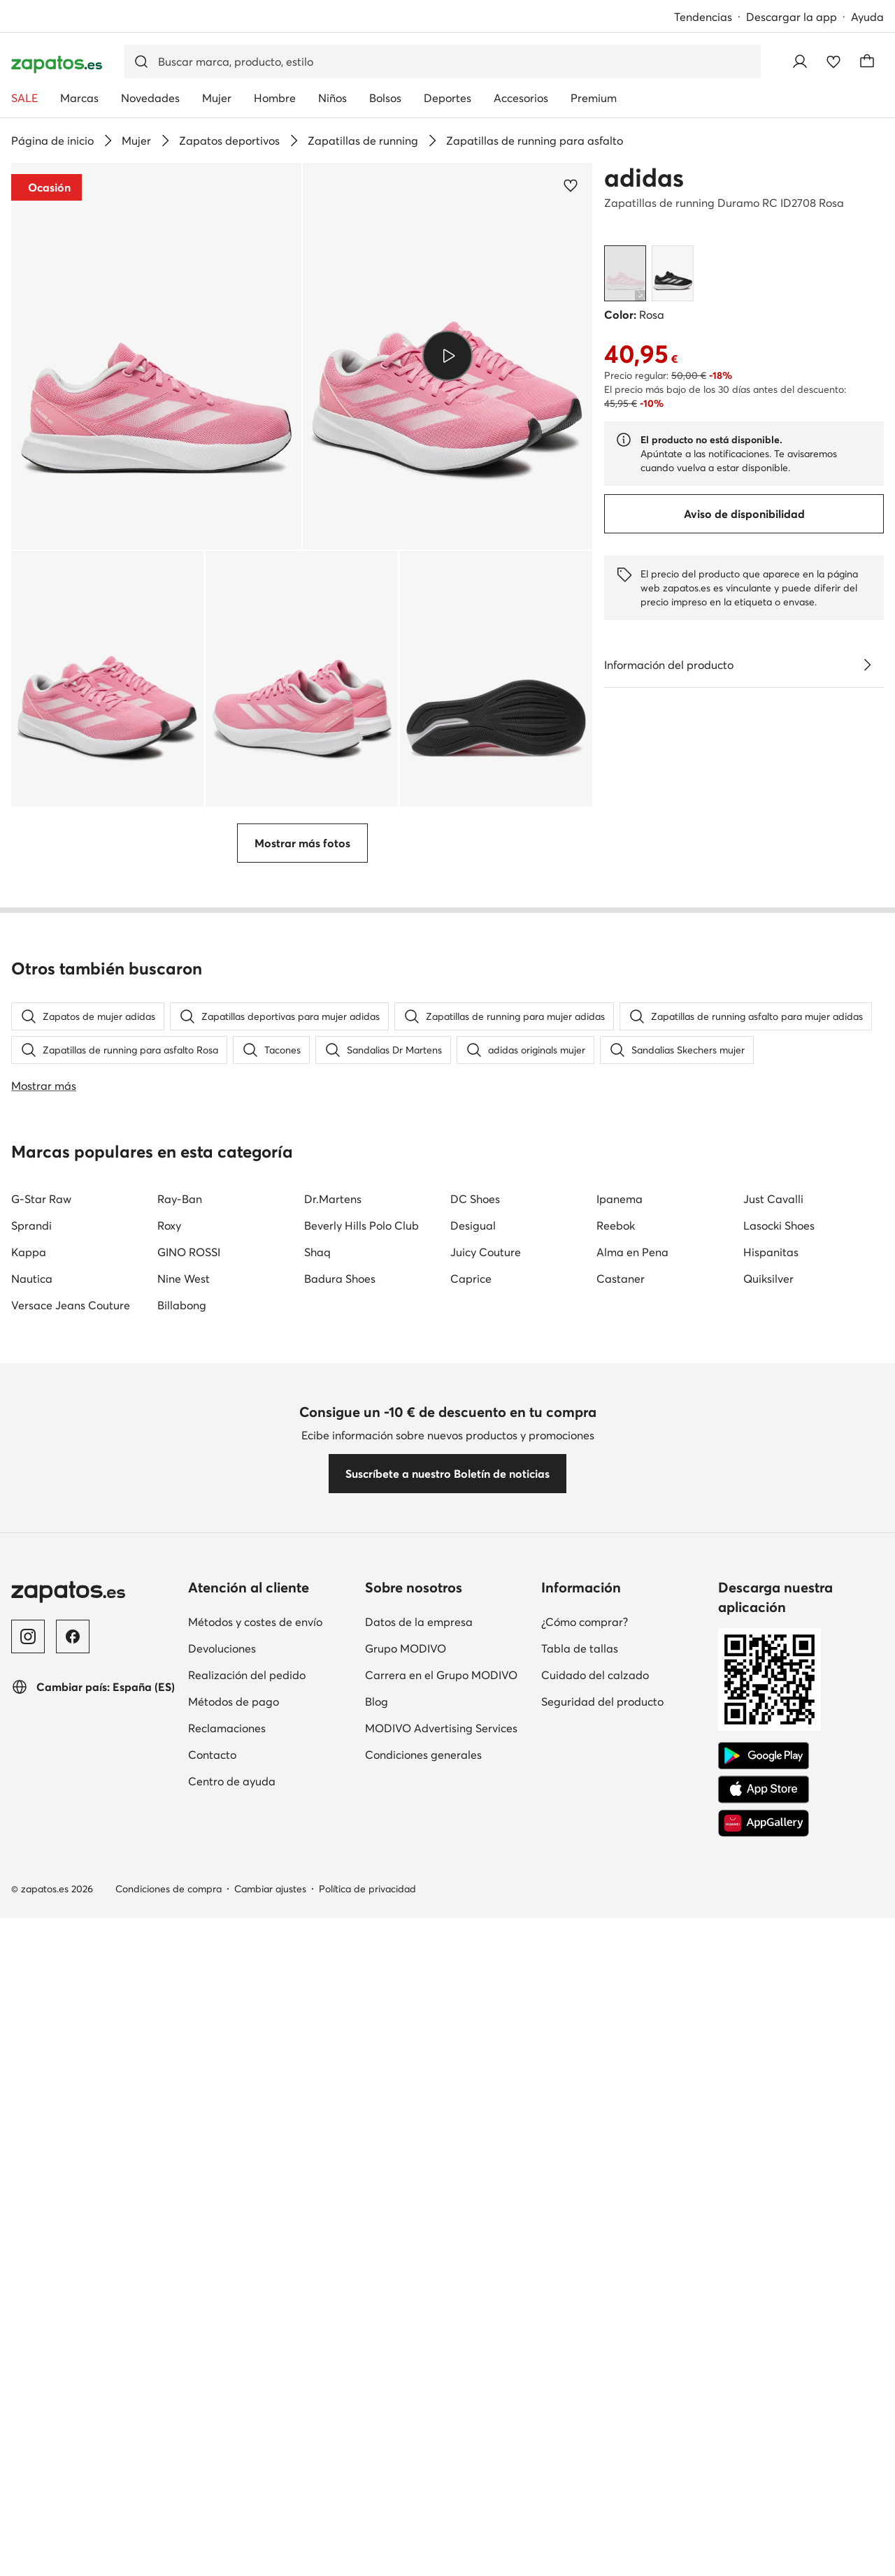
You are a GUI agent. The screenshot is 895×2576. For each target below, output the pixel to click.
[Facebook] (73, 1636)
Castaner (620, 1279)
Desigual (473, 1225)
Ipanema (619, 1199)
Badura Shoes (339, 1279)
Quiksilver (768, 1279)
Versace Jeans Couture (70, 1305)
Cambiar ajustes (270, 1889)
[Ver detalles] (867, 665)
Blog (376, 1701)
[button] (156, 356)
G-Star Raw (41, 1199)
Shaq (317, 1252)
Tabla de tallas (579, 1648)
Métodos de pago (233, 1701)
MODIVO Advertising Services (441, 1728)
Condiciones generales (423, 1755)
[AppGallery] (763, 1823)
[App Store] (763, 1790)
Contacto (212, 1755)
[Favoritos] (833, 61)
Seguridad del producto (602, 1701)
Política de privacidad (367, 1889)
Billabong (181, 1305)
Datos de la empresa (419, 1622)
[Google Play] (763, 1756)
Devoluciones (222, 1648)
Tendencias (703, 17)
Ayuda (867, 17)
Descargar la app (791, 17)
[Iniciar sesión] (800, 61)
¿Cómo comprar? (584, 1622)
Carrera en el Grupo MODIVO (441, 1675)
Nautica (31, 1279)
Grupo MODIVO (405, 1648)
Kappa (28, 1252)
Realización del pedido (247, 1675)
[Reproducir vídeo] (447, 356)
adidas (644, 177)
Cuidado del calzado (595, 1675)
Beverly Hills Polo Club (361, 1225)
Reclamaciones (227, 1728)
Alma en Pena (632, 1252)
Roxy (169, 1225)
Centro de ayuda (231, 1781)
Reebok (615, 1225)
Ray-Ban (179, 1199)
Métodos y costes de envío (255, 1622)
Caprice (471, 1279)
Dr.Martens (332, 1199)
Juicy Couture (485, 1252)
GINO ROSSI (188, 1252)
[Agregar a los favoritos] (570, 185)
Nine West (183, 1279)
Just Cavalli (773, 1199)
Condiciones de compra (168, 1889)
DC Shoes (475, 1199)
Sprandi (31, 1225)
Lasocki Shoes (779, 1225)
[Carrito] (867, 61)
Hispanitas (771, 1252)
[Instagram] (28, 1636)
